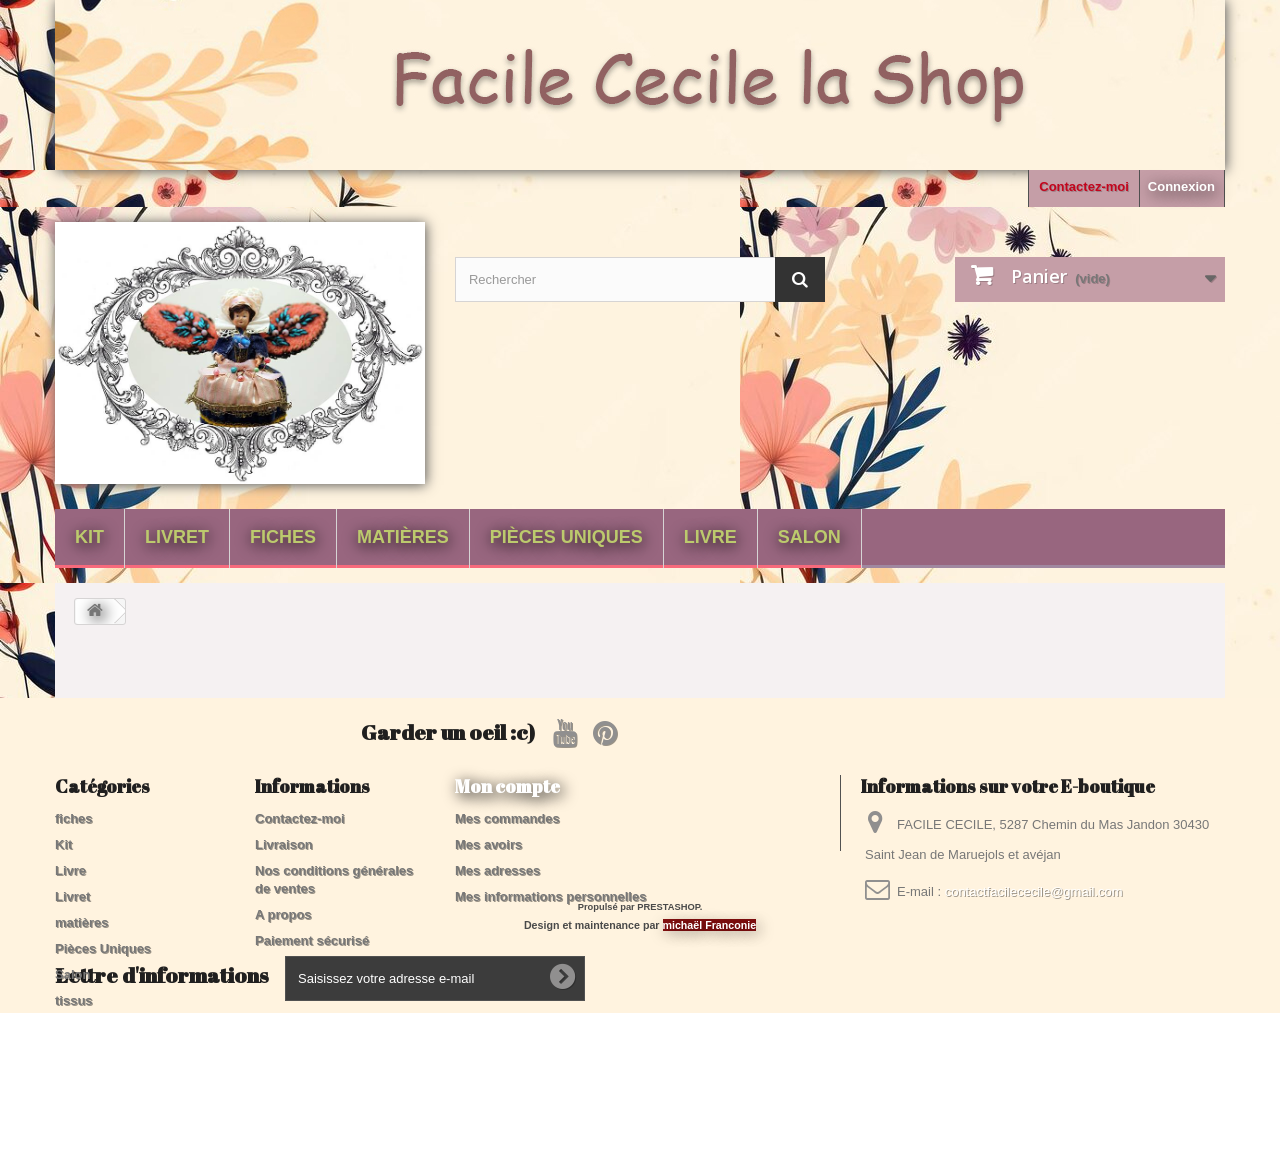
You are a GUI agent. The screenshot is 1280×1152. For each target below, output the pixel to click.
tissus (74, 1000)
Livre (710, 537)
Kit (89, 537)
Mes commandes (507, 818)
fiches (283, 537)
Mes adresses (497, 870)
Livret (177, 537)
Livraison (284, 844)
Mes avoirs (488, 844)
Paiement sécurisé (312, 940)
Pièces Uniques (566, 537)
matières (403, 537)
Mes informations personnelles (550, 896)
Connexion (1181, 186)
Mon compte (507, 786)
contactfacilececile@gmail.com (1034, 891)
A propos (283, 914)
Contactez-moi (1084, 186)
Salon (809, 537)
